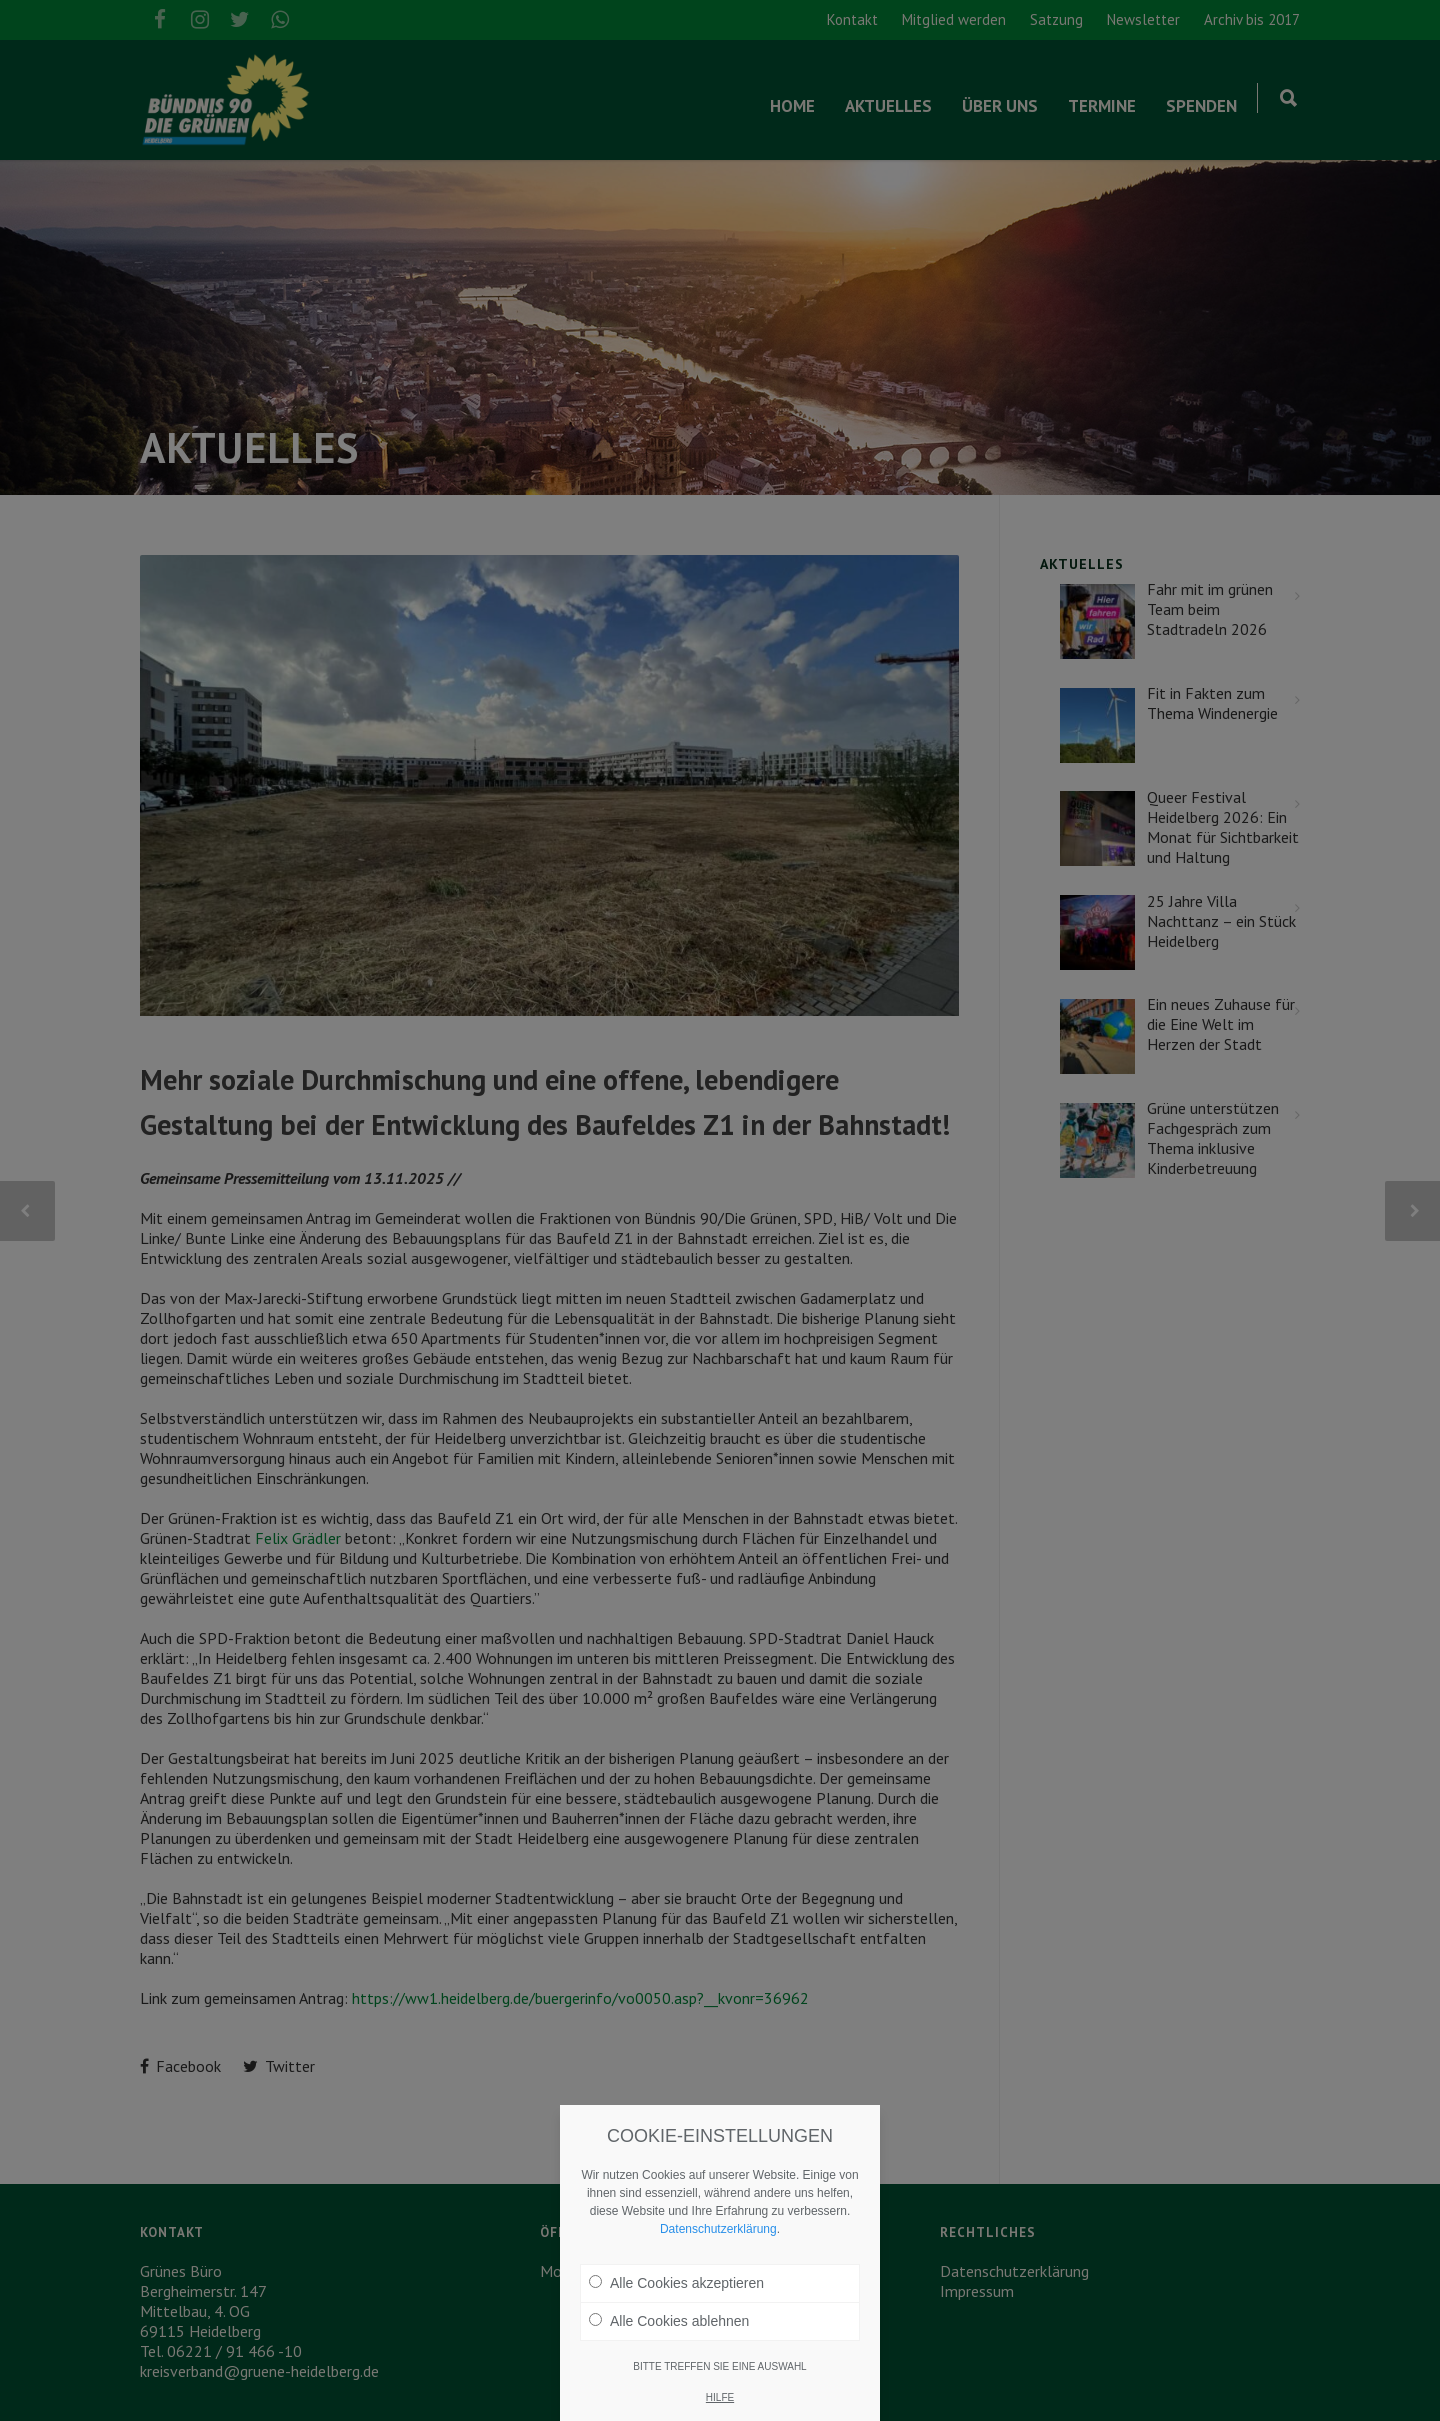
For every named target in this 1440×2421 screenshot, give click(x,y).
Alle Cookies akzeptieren (676, 2283)
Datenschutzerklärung (718, 2229)
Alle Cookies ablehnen (669, 2321)
